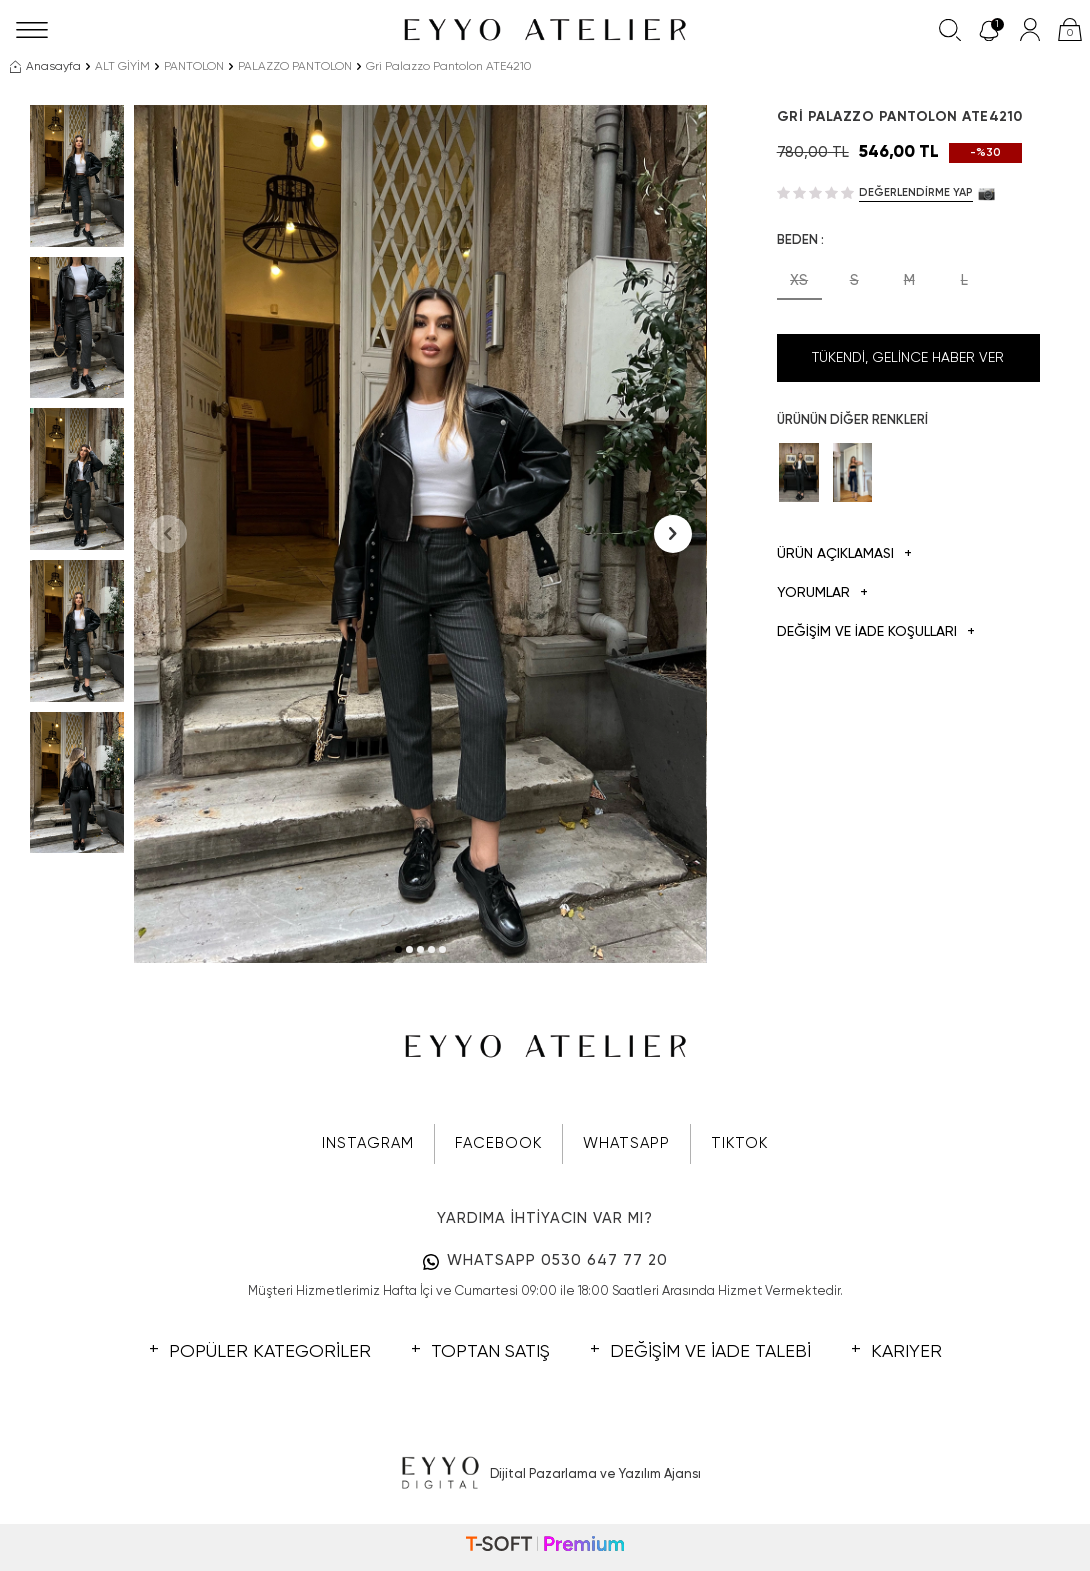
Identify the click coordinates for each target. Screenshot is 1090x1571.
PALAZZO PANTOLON (295, 67)
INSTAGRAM (368, 1143)
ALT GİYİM (122, 67)
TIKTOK (739, 1143)
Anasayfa (45, 67)
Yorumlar (822, 593)
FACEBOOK (498, 1143)
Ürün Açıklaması (844, 554)
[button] (398, 949)
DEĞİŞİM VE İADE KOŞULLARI (876, 632)
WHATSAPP (626, 1143)
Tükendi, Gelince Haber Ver (908, 358)
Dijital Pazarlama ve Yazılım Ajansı (545, 1474)
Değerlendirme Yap (916, 192)
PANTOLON (194, 67)
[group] (420, 534)
